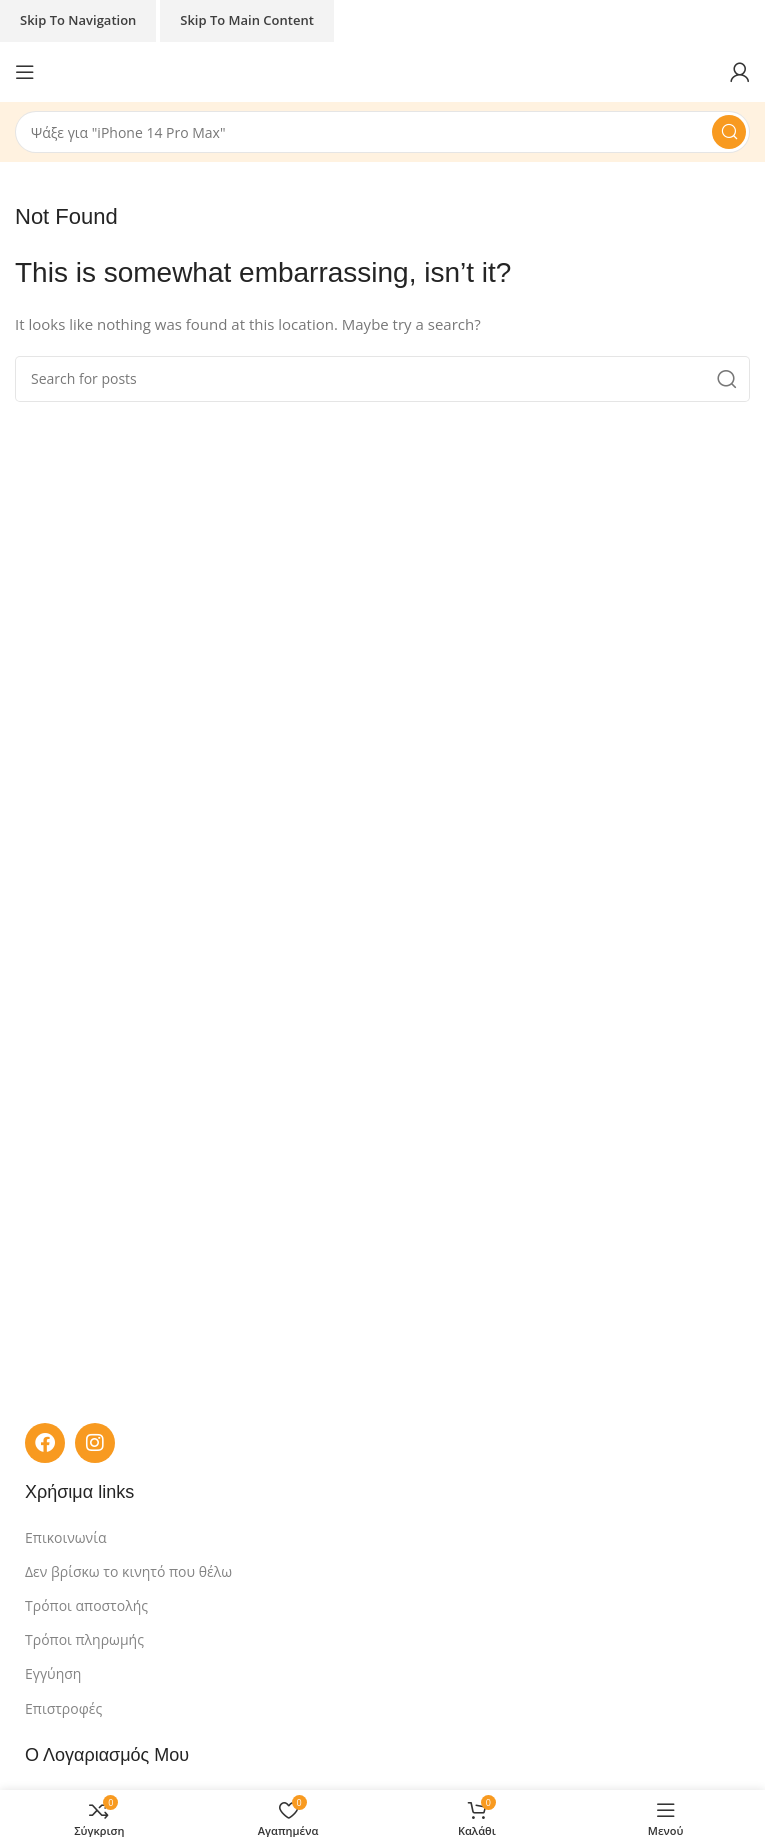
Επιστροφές (63, 1708)
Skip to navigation (78, 20)
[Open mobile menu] (25, 72)
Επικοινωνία (65, 1537)
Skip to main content (247, 20)
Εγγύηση (53, 1673)
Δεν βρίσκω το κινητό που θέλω (128, 1571)
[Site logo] (382, 70)
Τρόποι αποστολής (86, 1605)
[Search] (382, 132)
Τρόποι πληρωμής (84, 1639)
